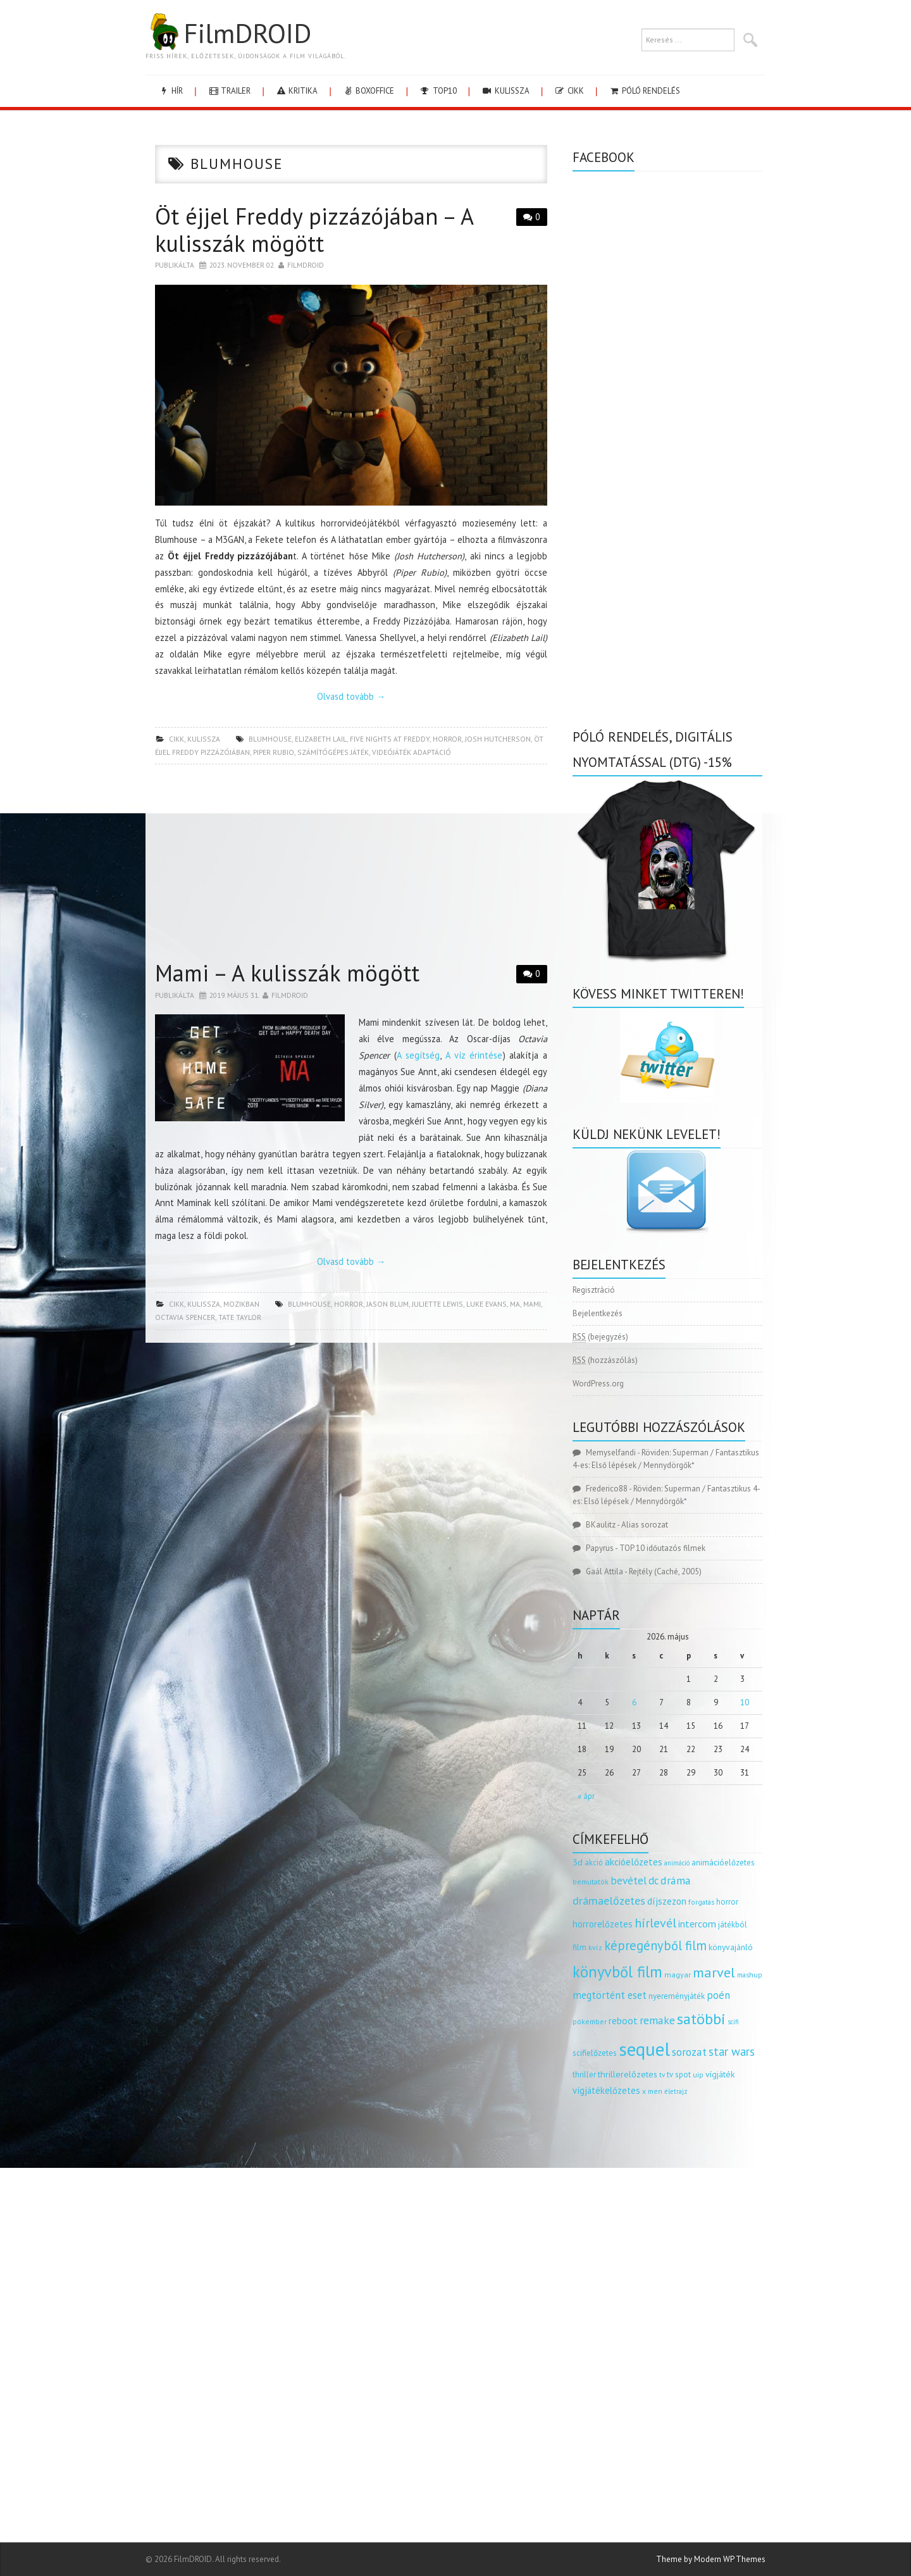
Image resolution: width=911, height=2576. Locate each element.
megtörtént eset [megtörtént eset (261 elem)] (610, 1995)
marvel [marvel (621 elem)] (714, 1972)
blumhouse (270, 739)
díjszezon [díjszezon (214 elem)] (666, 1901)
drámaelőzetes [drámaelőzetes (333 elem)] (609, 1900)
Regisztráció (594, 1290)
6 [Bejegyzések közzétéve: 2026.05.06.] (634, 1702)
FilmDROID (228, 33)
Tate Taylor (239, 1317)
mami (532, 1304)
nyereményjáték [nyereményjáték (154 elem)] (676, 1996)
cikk (569, 90)
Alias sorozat (644, 1524)
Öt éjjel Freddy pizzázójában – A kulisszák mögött (314, 229)
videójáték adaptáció (411, 752)
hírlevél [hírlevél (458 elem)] (655, 1922)
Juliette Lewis (437, 1304)
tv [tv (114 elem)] (662, 2074)
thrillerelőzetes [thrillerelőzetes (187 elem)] (627, 2074)
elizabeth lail (321, 739)
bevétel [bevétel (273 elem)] (628, 1881)
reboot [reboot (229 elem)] (623, 2020)
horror (447, 739)
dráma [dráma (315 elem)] (675, 1880)
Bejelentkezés (598, 1313)
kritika (296, 90)
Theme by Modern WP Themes (710, 2559)
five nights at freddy (390, 739)
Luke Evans (486, 1304)
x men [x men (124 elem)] (652, 2091)
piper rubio (273, 752)
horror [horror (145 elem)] (727, 1901)
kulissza (505, 90)
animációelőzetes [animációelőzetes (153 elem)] (723, 1862)
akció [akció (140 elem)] (594, 1862)
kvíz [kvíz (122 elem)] (595, 1947)
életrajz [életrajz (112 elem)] (676, 2091)
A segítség (418, 1055)
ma (515, 1304)
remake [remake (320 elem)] (657, 2020)
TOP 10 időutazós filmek (662, 1548)
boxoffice (368, 90)
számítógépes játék (333, 752)
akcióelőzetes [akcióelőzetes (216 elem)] (633, 1861)
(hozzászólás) (605, 1360)
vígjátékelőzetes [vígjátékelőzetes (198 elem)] (606, 2090)
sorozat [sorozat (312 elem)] (689, 2051)
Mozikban (241, 1304)
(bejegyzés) (600, 1337)
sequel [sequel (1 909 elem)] (644, 2049)
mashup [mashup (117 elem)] (749, 1974)
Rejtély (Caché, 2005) (665, 1571)
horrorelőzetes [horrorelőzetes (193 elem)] (603, 1924)
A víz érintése (474, 1055)
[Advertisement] (351, 865)
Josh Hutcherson (498, 739)
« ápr (586, 1796)
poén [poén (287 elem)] (718, 1995)
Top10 (437, 90)
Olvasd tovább (351, 696)
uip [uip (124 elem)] (698, 2074)
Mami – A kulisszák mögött (287, 973)
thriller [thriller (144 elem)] (584, 2074)
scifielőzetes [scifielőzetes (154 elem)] (595, 2053)
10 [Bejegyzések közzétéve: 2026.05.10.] (744, 1702)
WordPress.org (598, 1383)
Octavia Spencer (185, 1317)
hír (170, 90)
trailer (229, 90)
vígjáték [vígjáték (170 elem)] (719, 2074)
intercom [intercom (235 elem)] (697, 1923)
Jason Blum (387, 1304)
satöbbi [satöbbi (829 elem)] (701, 2019)
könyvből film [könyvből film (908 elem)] (617, 1972)
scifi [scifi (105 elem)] (733, 2021)
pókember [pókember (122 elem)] (590, 2021)
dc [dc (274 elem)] (653, 1881)
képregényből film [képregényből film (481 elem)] (655, 1945)
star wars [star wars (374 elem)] (732, 2051)
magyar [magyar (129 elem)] (677, 1974)
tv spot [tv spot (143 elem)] (679, 2074)
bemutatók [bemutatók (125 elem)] (591, 1881)
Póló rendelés (644, 90)
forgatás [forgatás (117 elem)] (701, 1902)
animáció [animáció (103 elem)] (677, 1862)
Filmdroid (305, 265)
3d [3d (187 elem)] (578, 1862)
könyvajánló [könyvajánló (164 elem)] (731, 1947)
